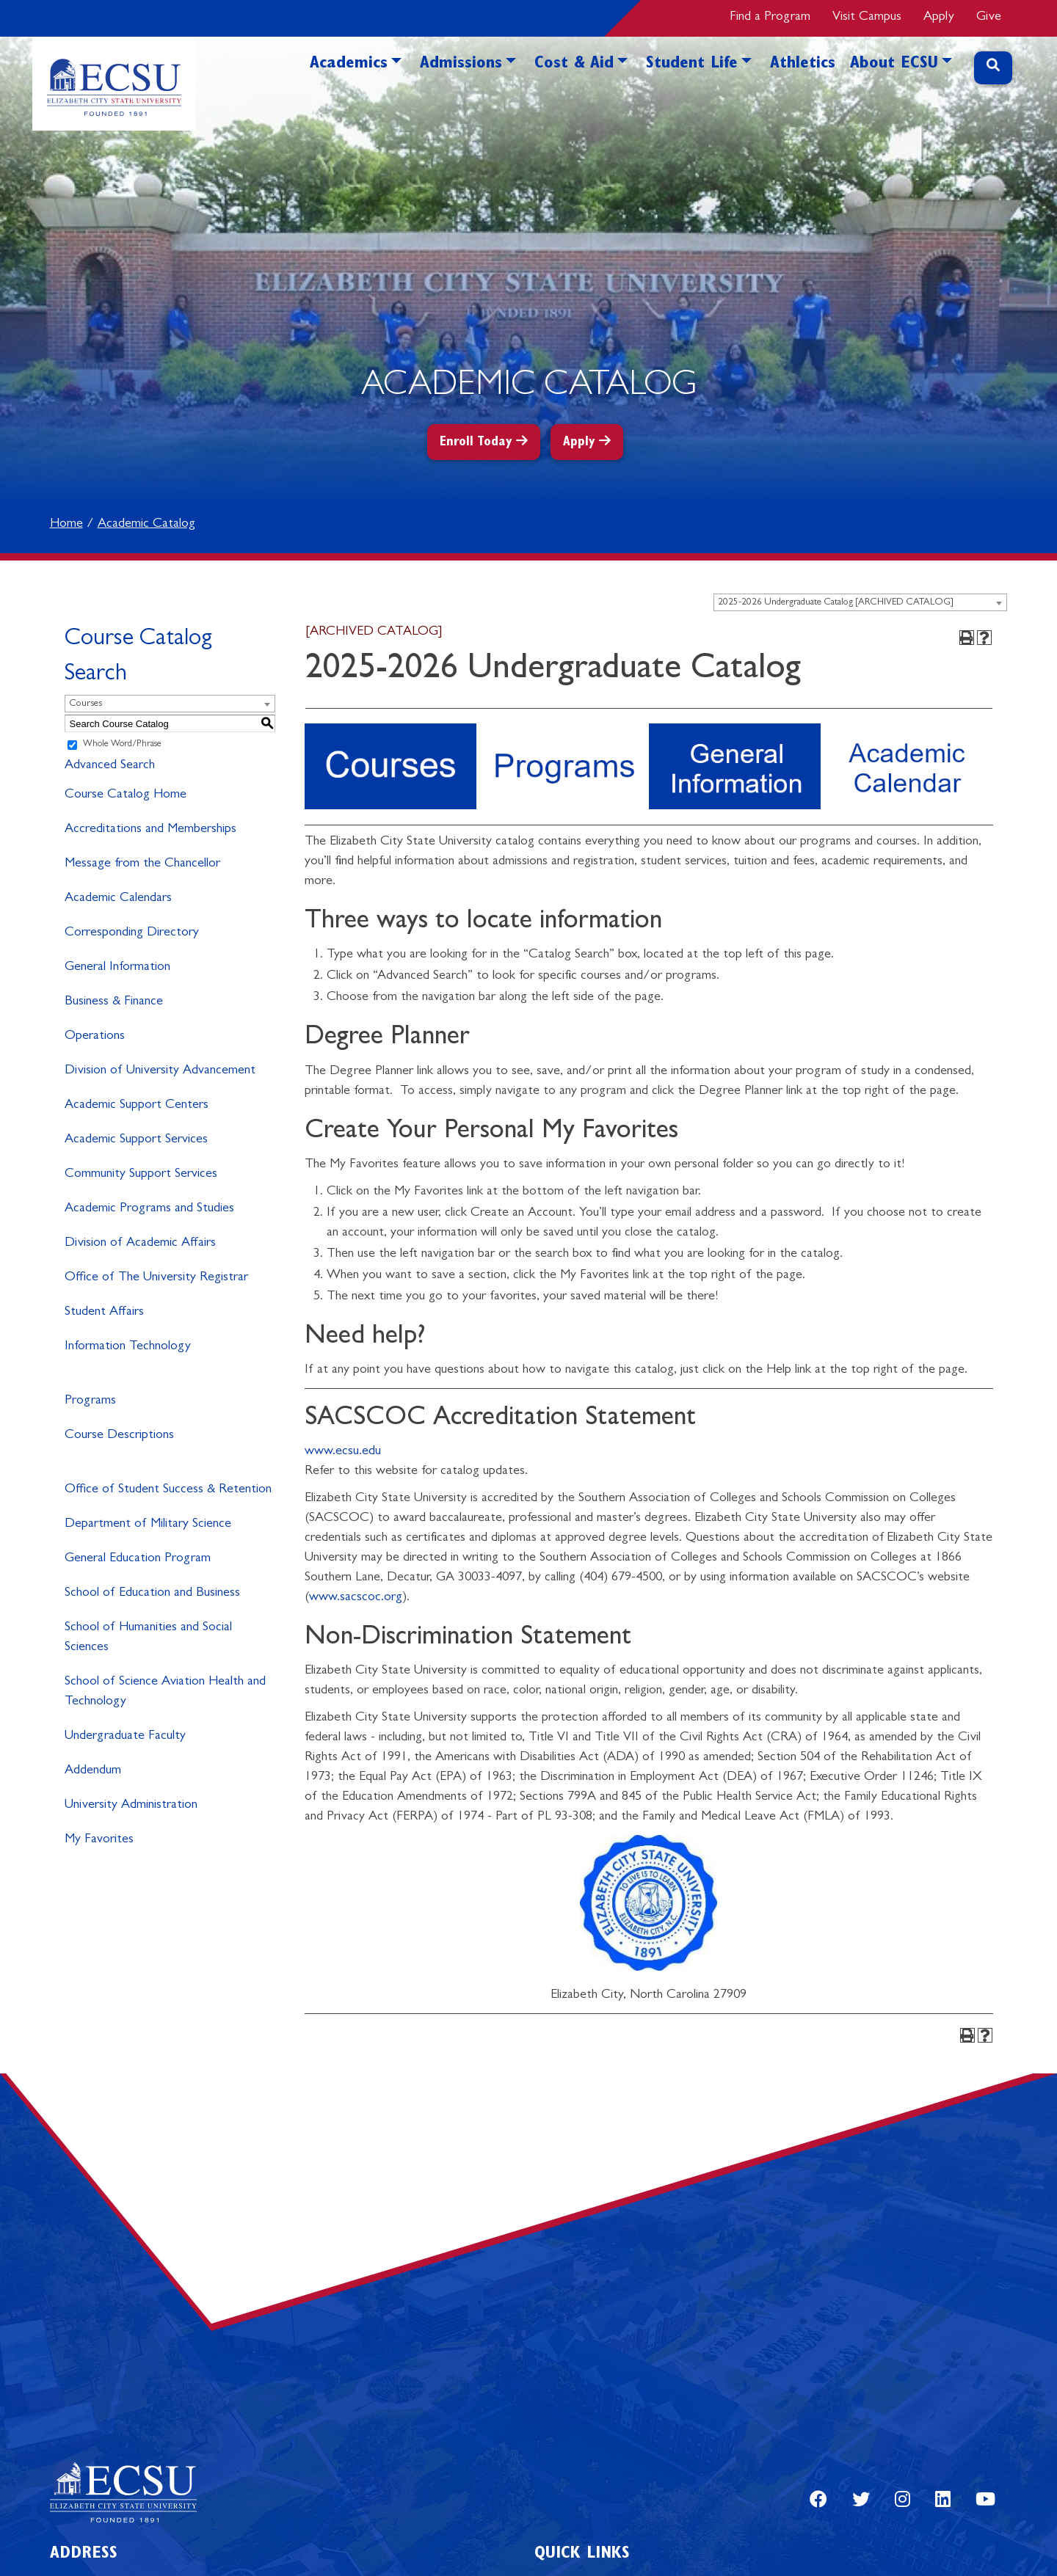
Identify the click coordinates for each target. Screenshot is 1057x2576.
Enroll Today (476, 443)
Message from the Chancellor (142, 864)
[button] (396, 85)
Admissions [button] (461, 64)
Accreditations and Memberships (150, 829)
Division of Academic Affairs (140, 1243)
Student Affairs (104, 1312)
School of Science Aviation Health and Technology (165, 1692)
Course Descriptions (119, 1435)
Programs (90, 1401)
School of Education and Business (152, 1593)
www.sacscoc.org (355, 1598)
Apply (938, 17)
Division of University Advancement (160, 1071)
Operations (95, 1036)
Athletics (802, 64)
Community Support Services (141, 1174)
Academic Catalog (146, 524)
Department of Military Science (148, 1524)
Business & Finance (114, 1002)
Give (988, 17)
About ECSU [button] (894, 64)
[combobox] (860, 602)
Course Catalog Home (125, 795)
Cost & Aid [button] (574, 64)
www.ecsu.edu (343, 1452)
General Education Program (138, 1559)
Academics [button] (349, 64)
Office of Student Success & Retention (168, 1490)
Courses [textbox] (85, 704)
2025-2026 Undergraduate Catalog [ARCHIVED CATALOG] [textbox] (836, 602)
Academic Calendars (118, 898)
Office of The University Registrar (156, 1278)
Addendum (93, 1771)
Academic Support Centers (136, 1105)
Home (66, 524)
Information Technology (128, 1347)
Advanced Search (110, 766)
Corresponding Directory (132, 933)
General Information (117, 967)
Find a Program (770, 17)
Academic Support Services (136, 1140)
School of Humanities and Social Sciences (148, 1637)
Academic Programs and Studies (149, 1209)
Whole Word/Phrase (122, 744)
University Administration (131, 1805)
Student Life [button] (692, 64)
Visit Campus (866, 17)
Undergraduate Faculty (125, 1736)
